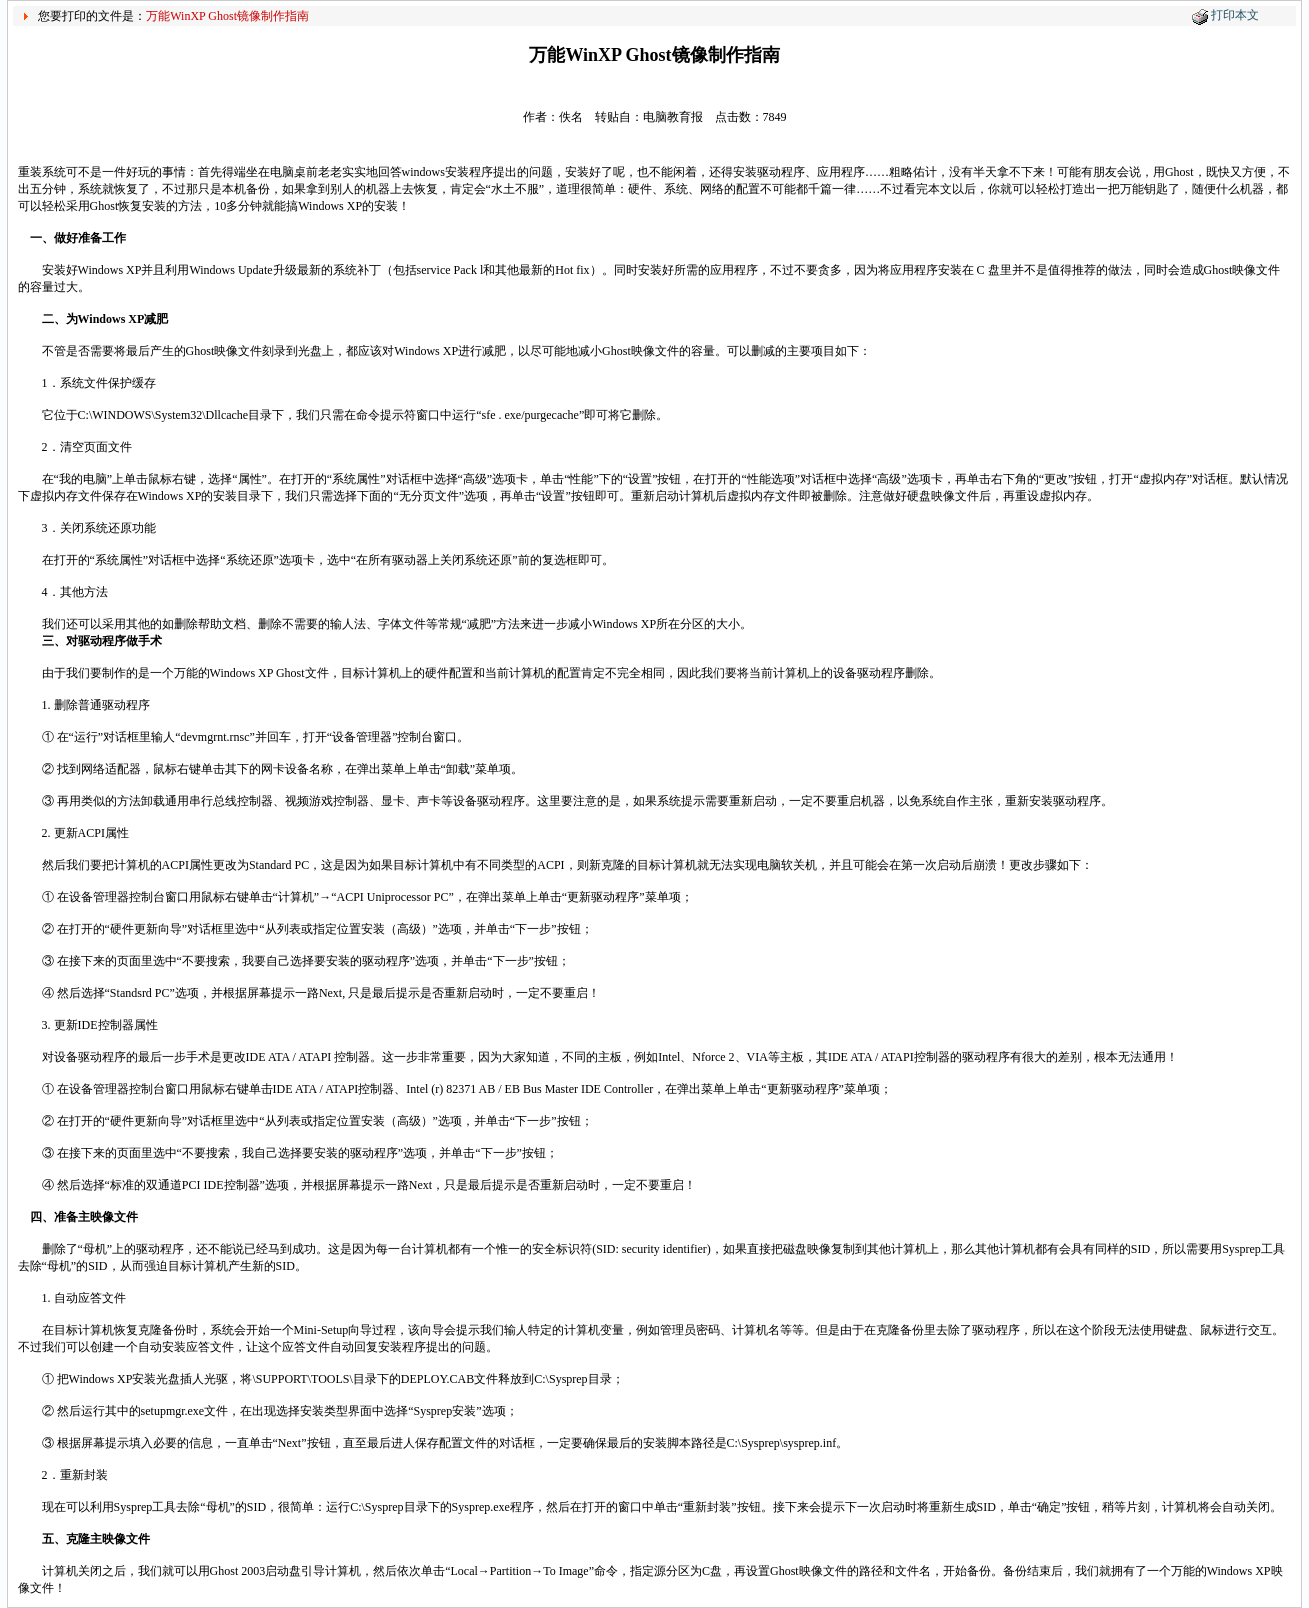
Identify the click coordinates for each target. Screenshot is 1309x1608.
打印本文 (1235, 15)
